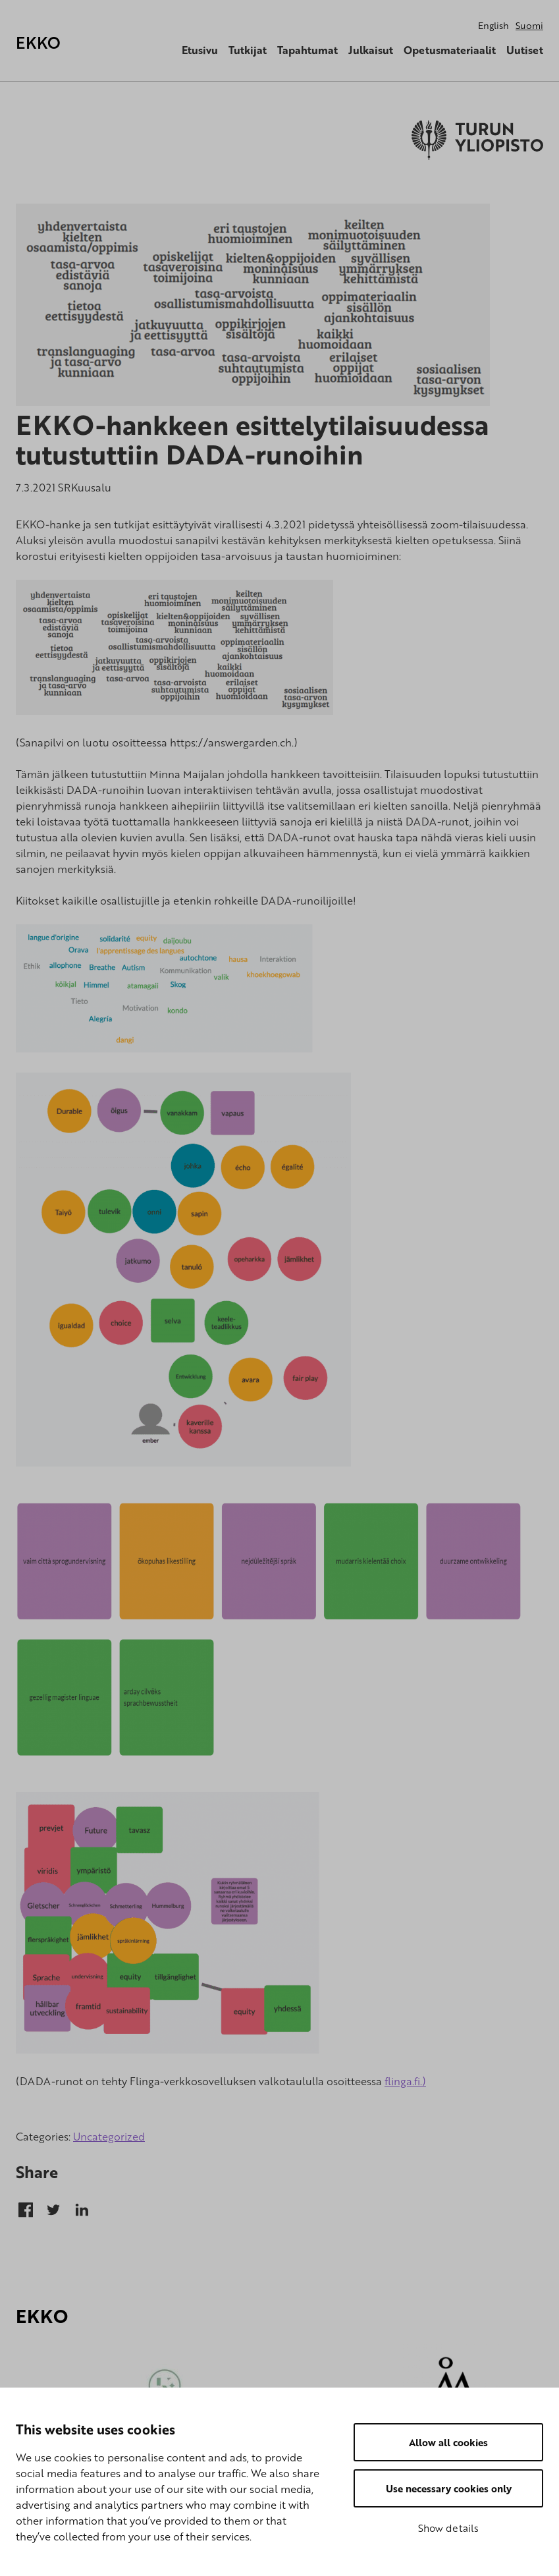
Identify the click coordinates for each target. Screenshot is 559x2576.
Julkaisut (370, 50)
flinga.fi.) (405, 2081)
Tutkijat (247, 50)
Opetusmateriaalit (450, 50)
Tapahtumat (307, 50)
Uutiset (524, 50)
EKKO (38, 42)
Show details (448, 2528)
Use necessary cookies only (449, 2488)
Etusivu (200, 50)
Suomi (529, 25)
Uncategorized (109, 2136)
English (493, 25)
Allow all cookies (448, 2442)
